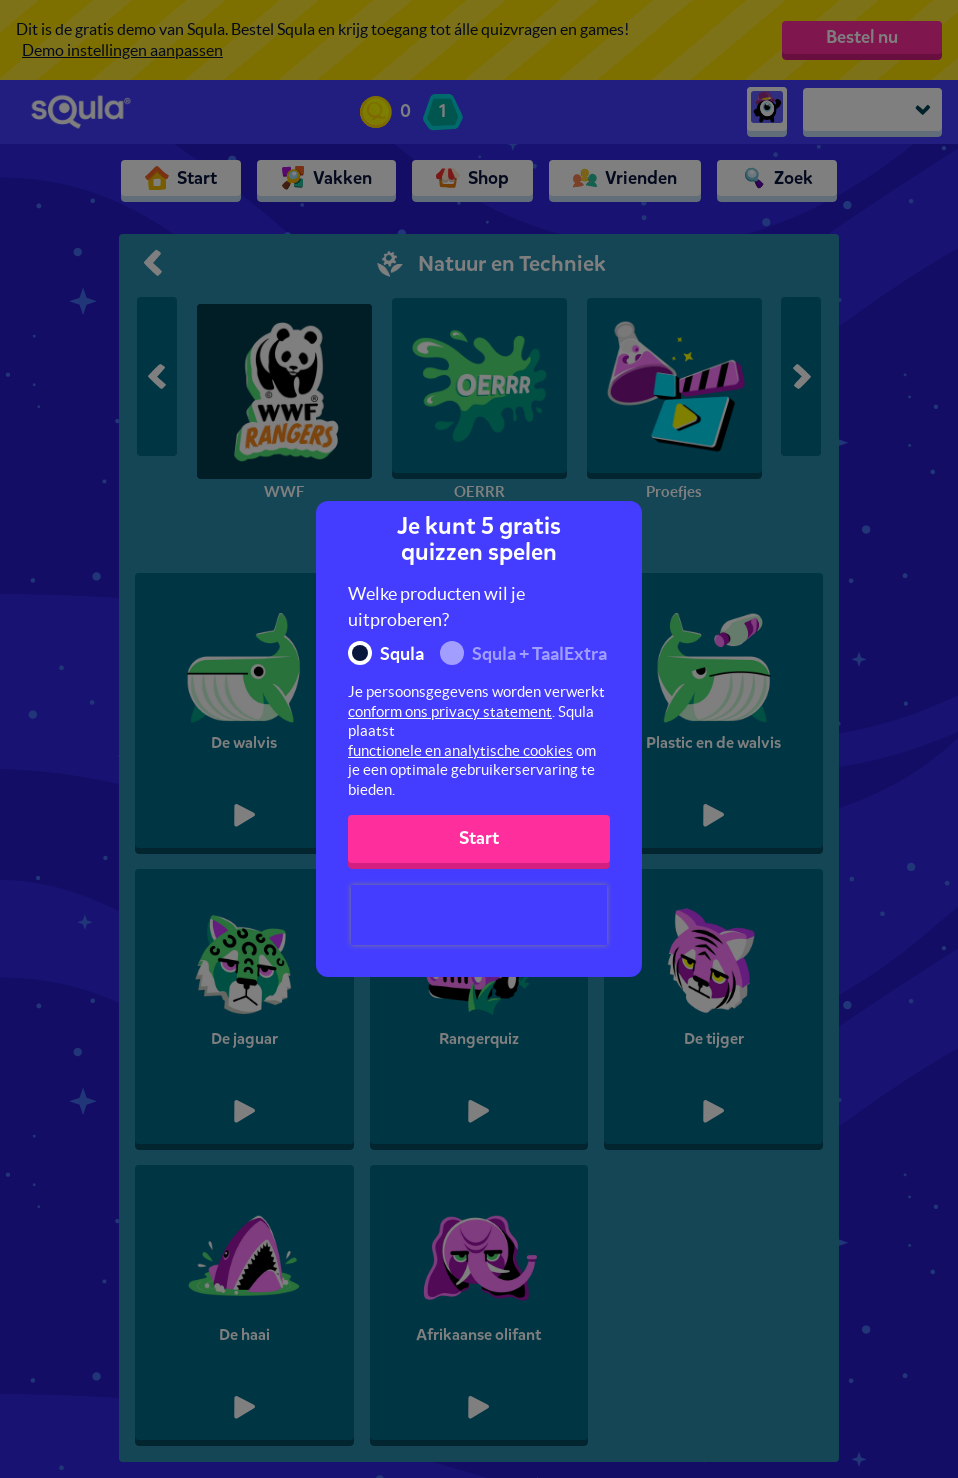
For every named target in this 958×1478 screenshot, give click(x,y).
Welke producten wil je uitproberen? (436, 606)
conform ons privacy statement (450, 711)
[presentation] (479, 915)
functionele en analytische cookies (460, 750)
